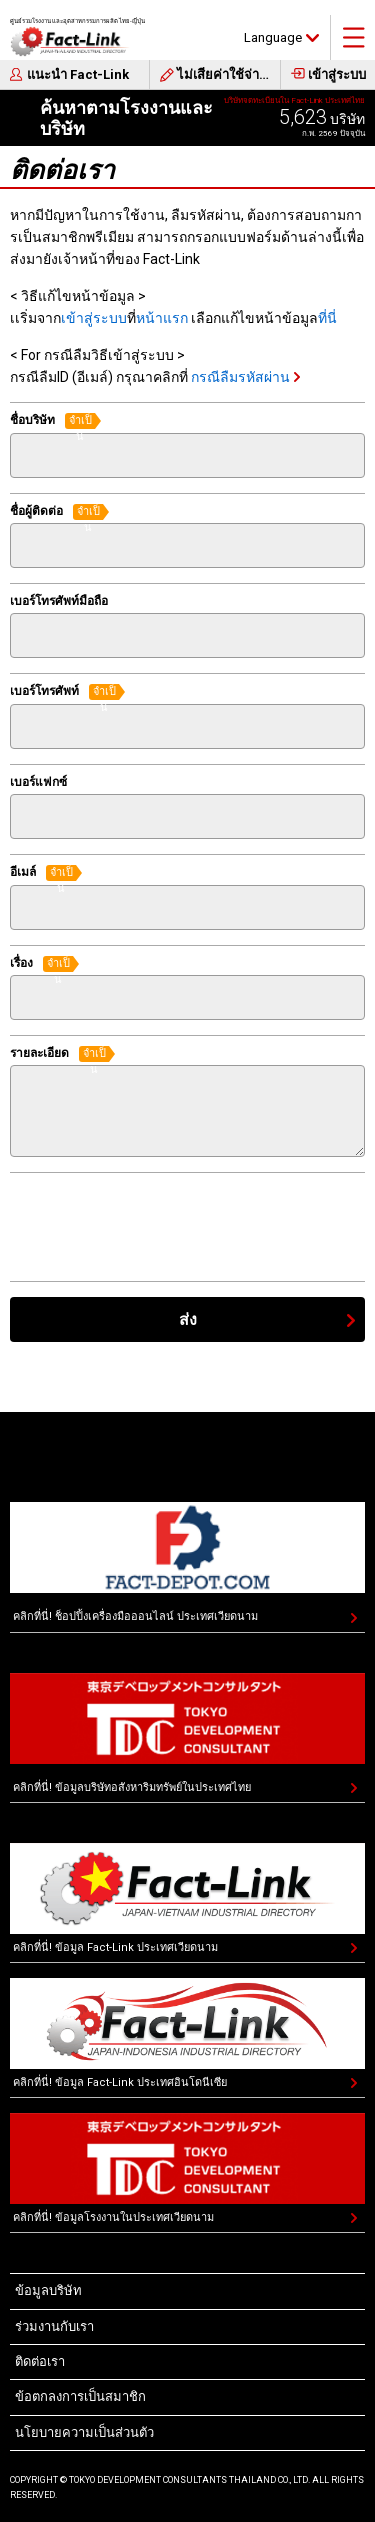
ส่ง (188, 1319)
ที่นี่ (327, 318)
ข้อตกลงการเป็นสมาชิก (80, 2396)
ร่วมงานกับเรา (54, 2326)
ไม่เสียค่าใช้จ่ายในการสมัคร (229, 74)
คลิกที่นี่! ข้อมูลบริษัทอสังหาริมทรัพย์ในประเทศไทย (132, 1787)
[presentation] (162, 1227)
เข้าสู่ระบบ (337, 74)
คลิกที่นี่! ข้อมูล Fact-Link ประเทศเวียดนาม (115, 1947)
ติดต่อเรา (40, 2361)
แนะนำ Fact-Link (78, 74)
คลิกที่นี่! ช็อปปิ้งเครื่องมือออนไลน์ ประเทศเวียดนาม (135, 1616)
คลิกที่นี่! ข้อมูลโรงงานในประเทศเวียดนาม (113, 2217)
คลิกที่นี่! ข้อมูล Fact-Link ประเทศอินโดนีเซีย (120, 2082)
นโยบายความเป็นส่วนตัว (84, 2432)
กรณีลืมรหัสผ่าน (240, 377)
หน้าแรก (162, 318)
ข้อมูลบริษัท (48, 2290)
